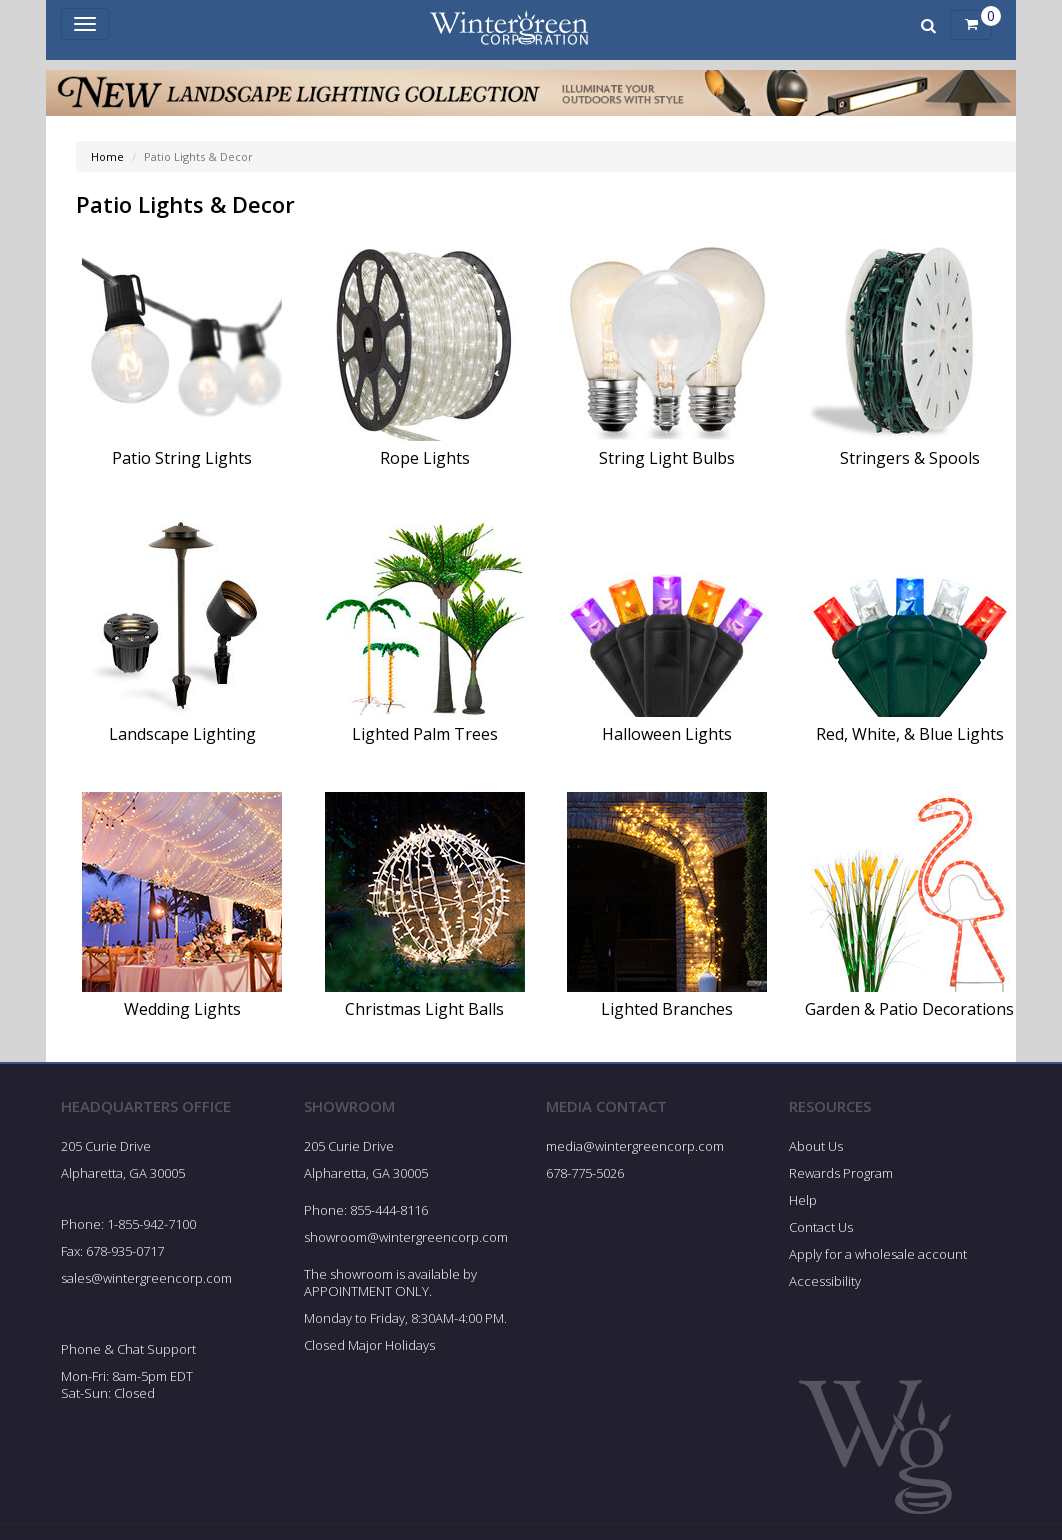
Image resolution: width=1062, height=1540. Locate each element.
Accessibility (825, 1281)
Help (803, 1200)
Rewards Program (841, 1173)
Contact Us (821, 1227)
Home (107, 156)
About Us (816, 1146)
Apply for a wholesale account (878, 1254)
